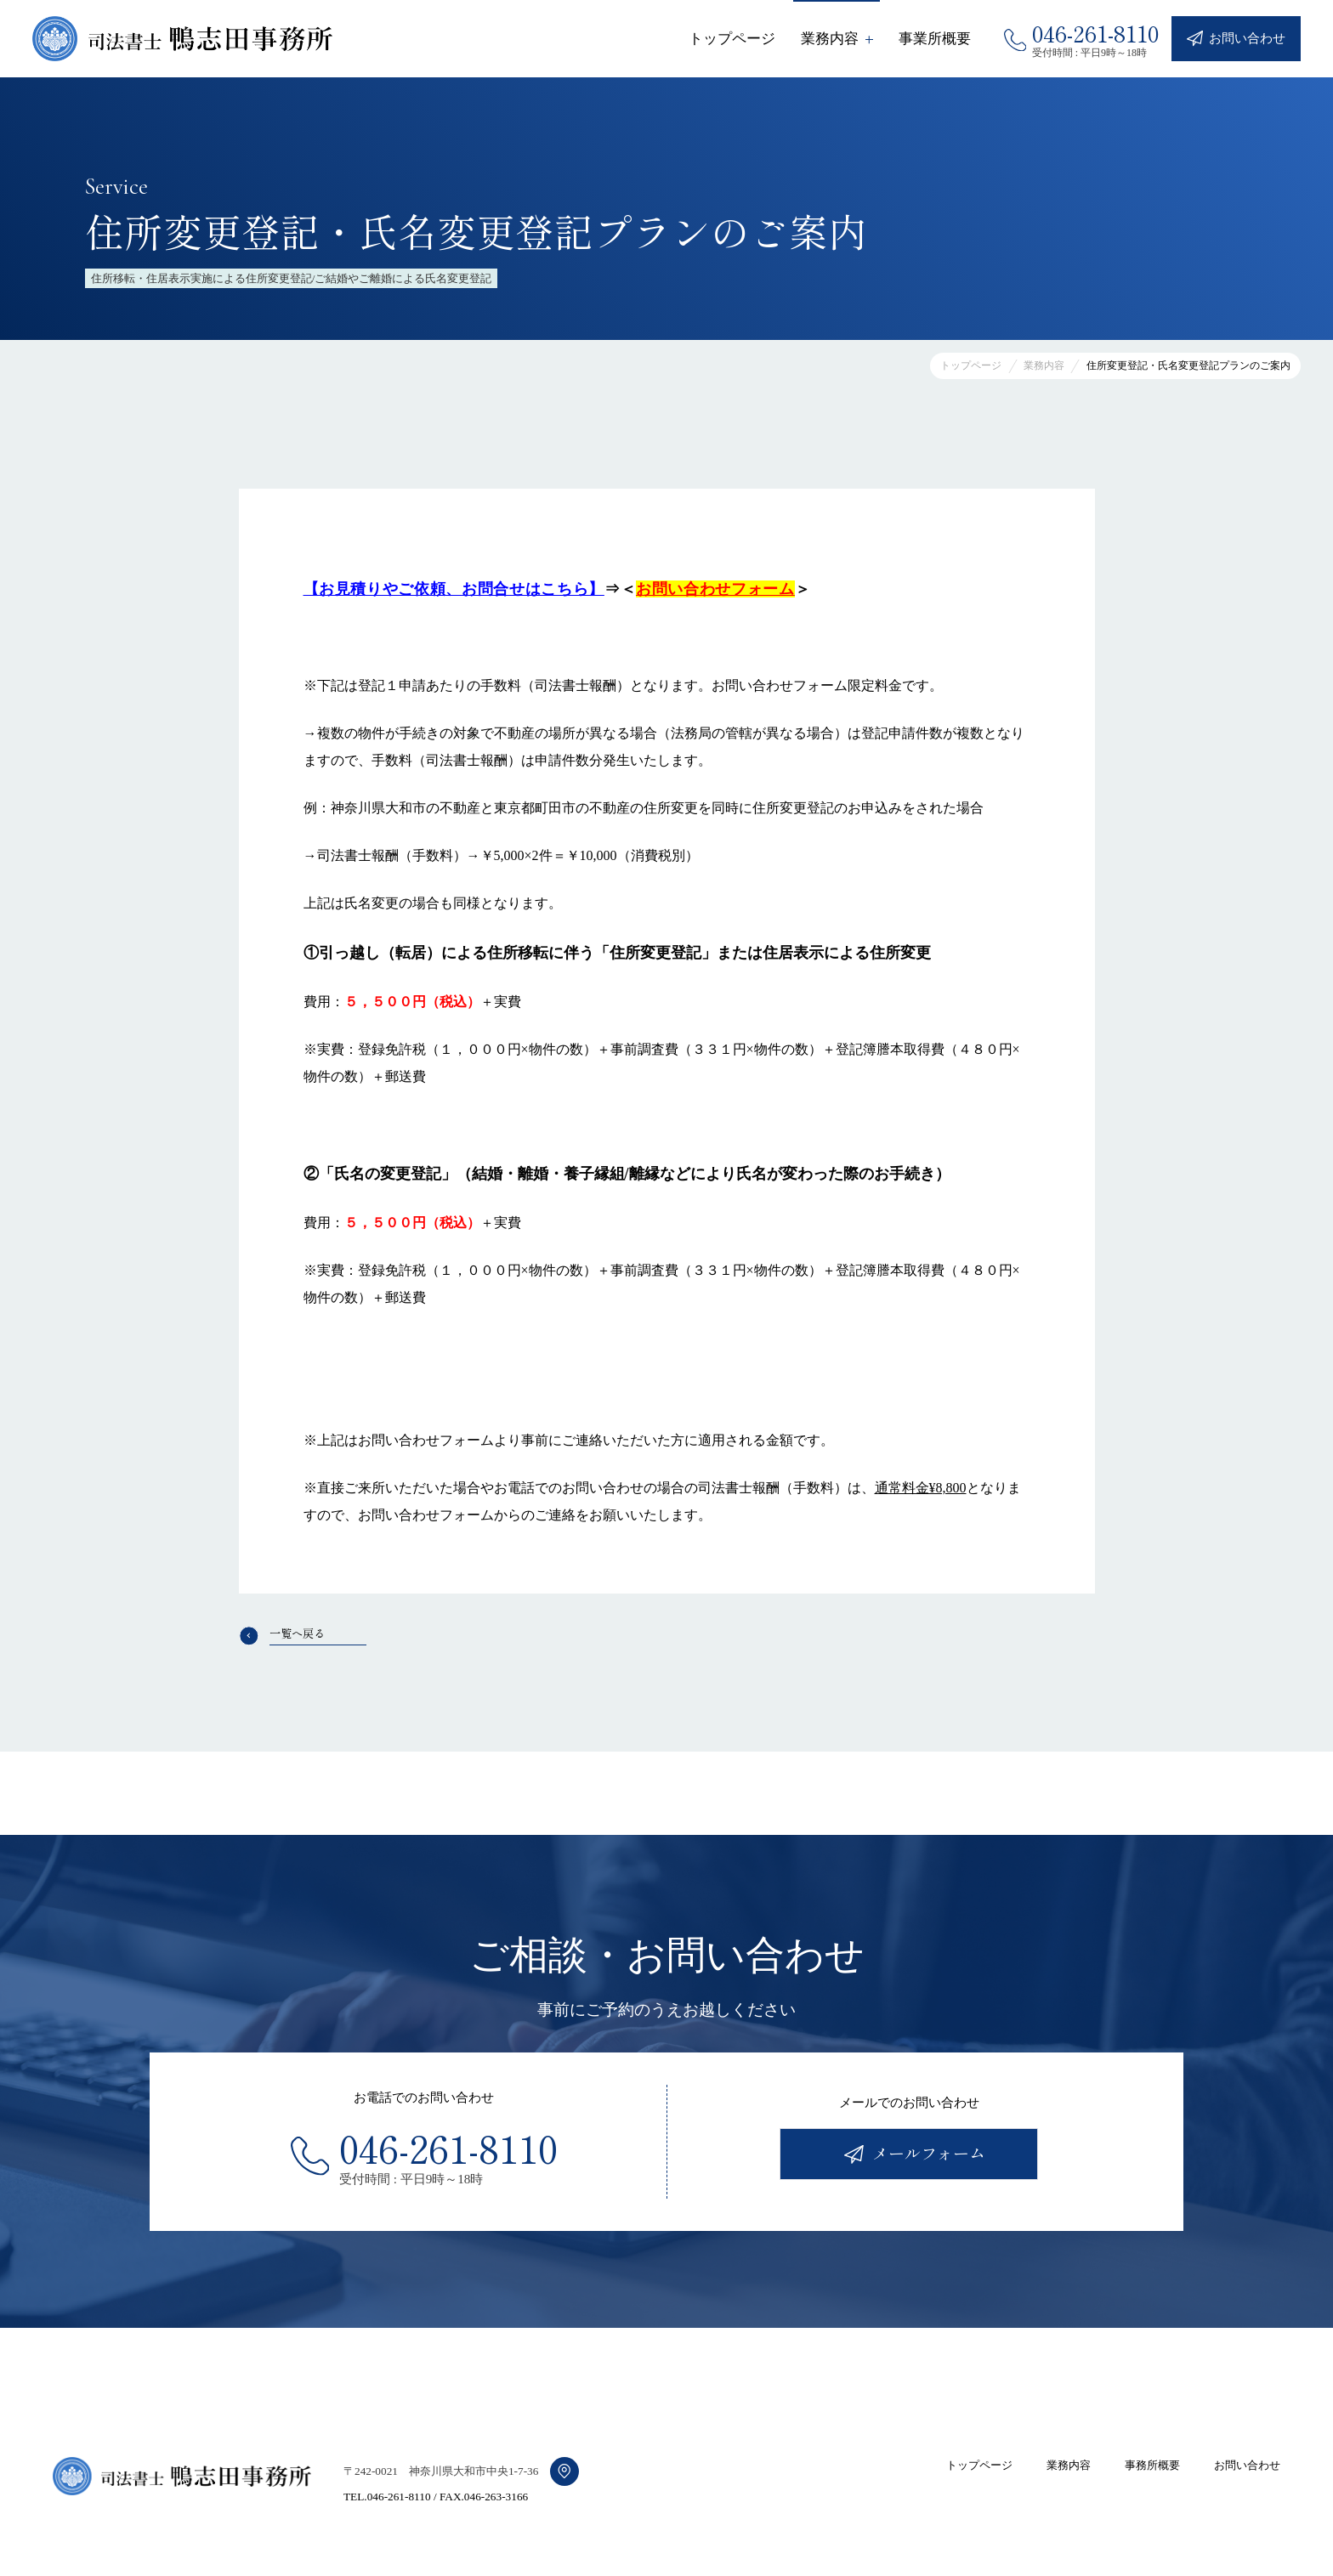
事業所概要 (935, 39)
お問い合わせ (1247, 2465)
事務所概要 (1152, 2465)
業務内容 (1069, 2465)
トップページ (732, 39)
